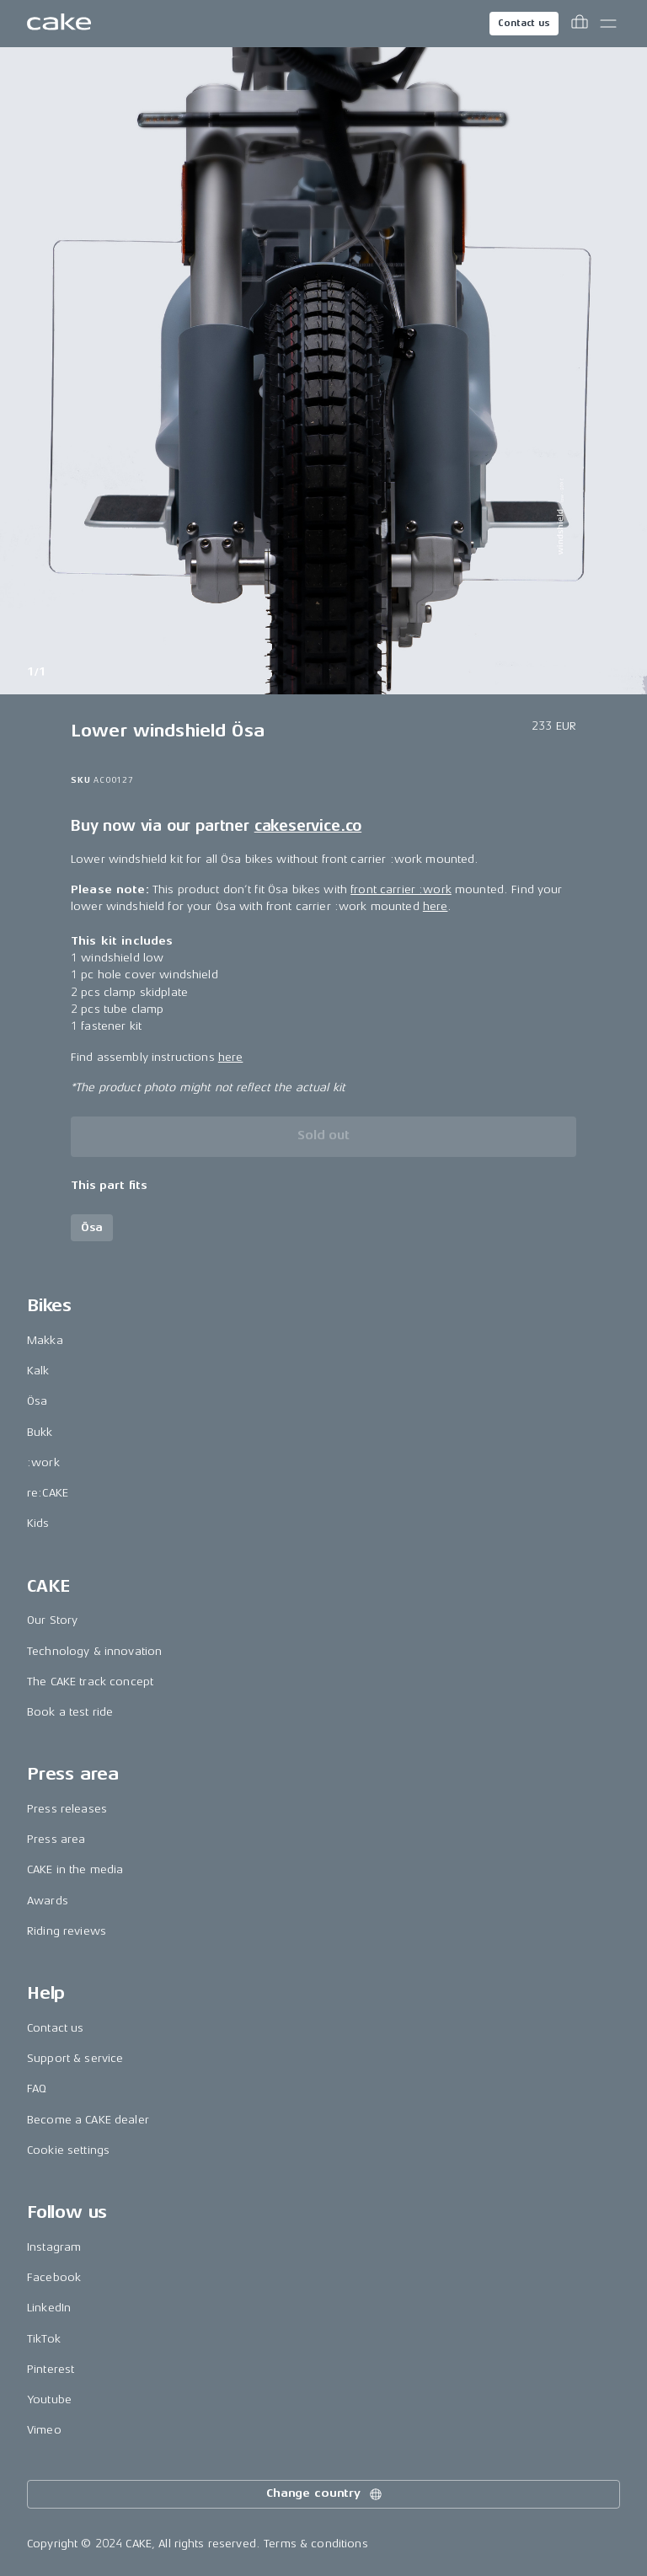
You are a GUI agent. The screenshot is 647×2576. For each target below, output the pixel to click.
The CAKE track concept (90, 1681)
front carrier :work (401, 889)
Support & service (75, 2058)
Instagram (54, 2247)
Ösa (37, 1401)
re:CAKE (47, 1492)
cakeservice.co (307, 825)
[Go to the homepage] (59, 23)
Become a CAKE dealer (88, 2119)
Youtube (49, 2399)
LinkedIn (49, 2307)
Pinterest (50, 2369)
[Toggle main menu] (608, 23)
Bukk (40, 1432)
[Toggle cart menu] (579, 23)
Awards (47, 1900)
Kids (38, 1523)
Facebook (54, 2277)
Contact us (524, 23)
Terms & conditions (316, 2543)
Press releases (67, 1808)
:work (43, 1462)
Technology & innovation (94, 1651)
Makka (45, 1340)
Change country (325, 2494)
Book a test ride (70, 1712)
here (435, 906)
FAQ (36, 2088)
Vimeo (44, 2429)
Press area (56, 1839)
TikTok (44, 2338)
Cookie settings (68, 2150)
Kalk (38, 1370)
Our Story (52, 1620)
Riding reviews (66, 1931)
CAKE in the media (75, 1869)
